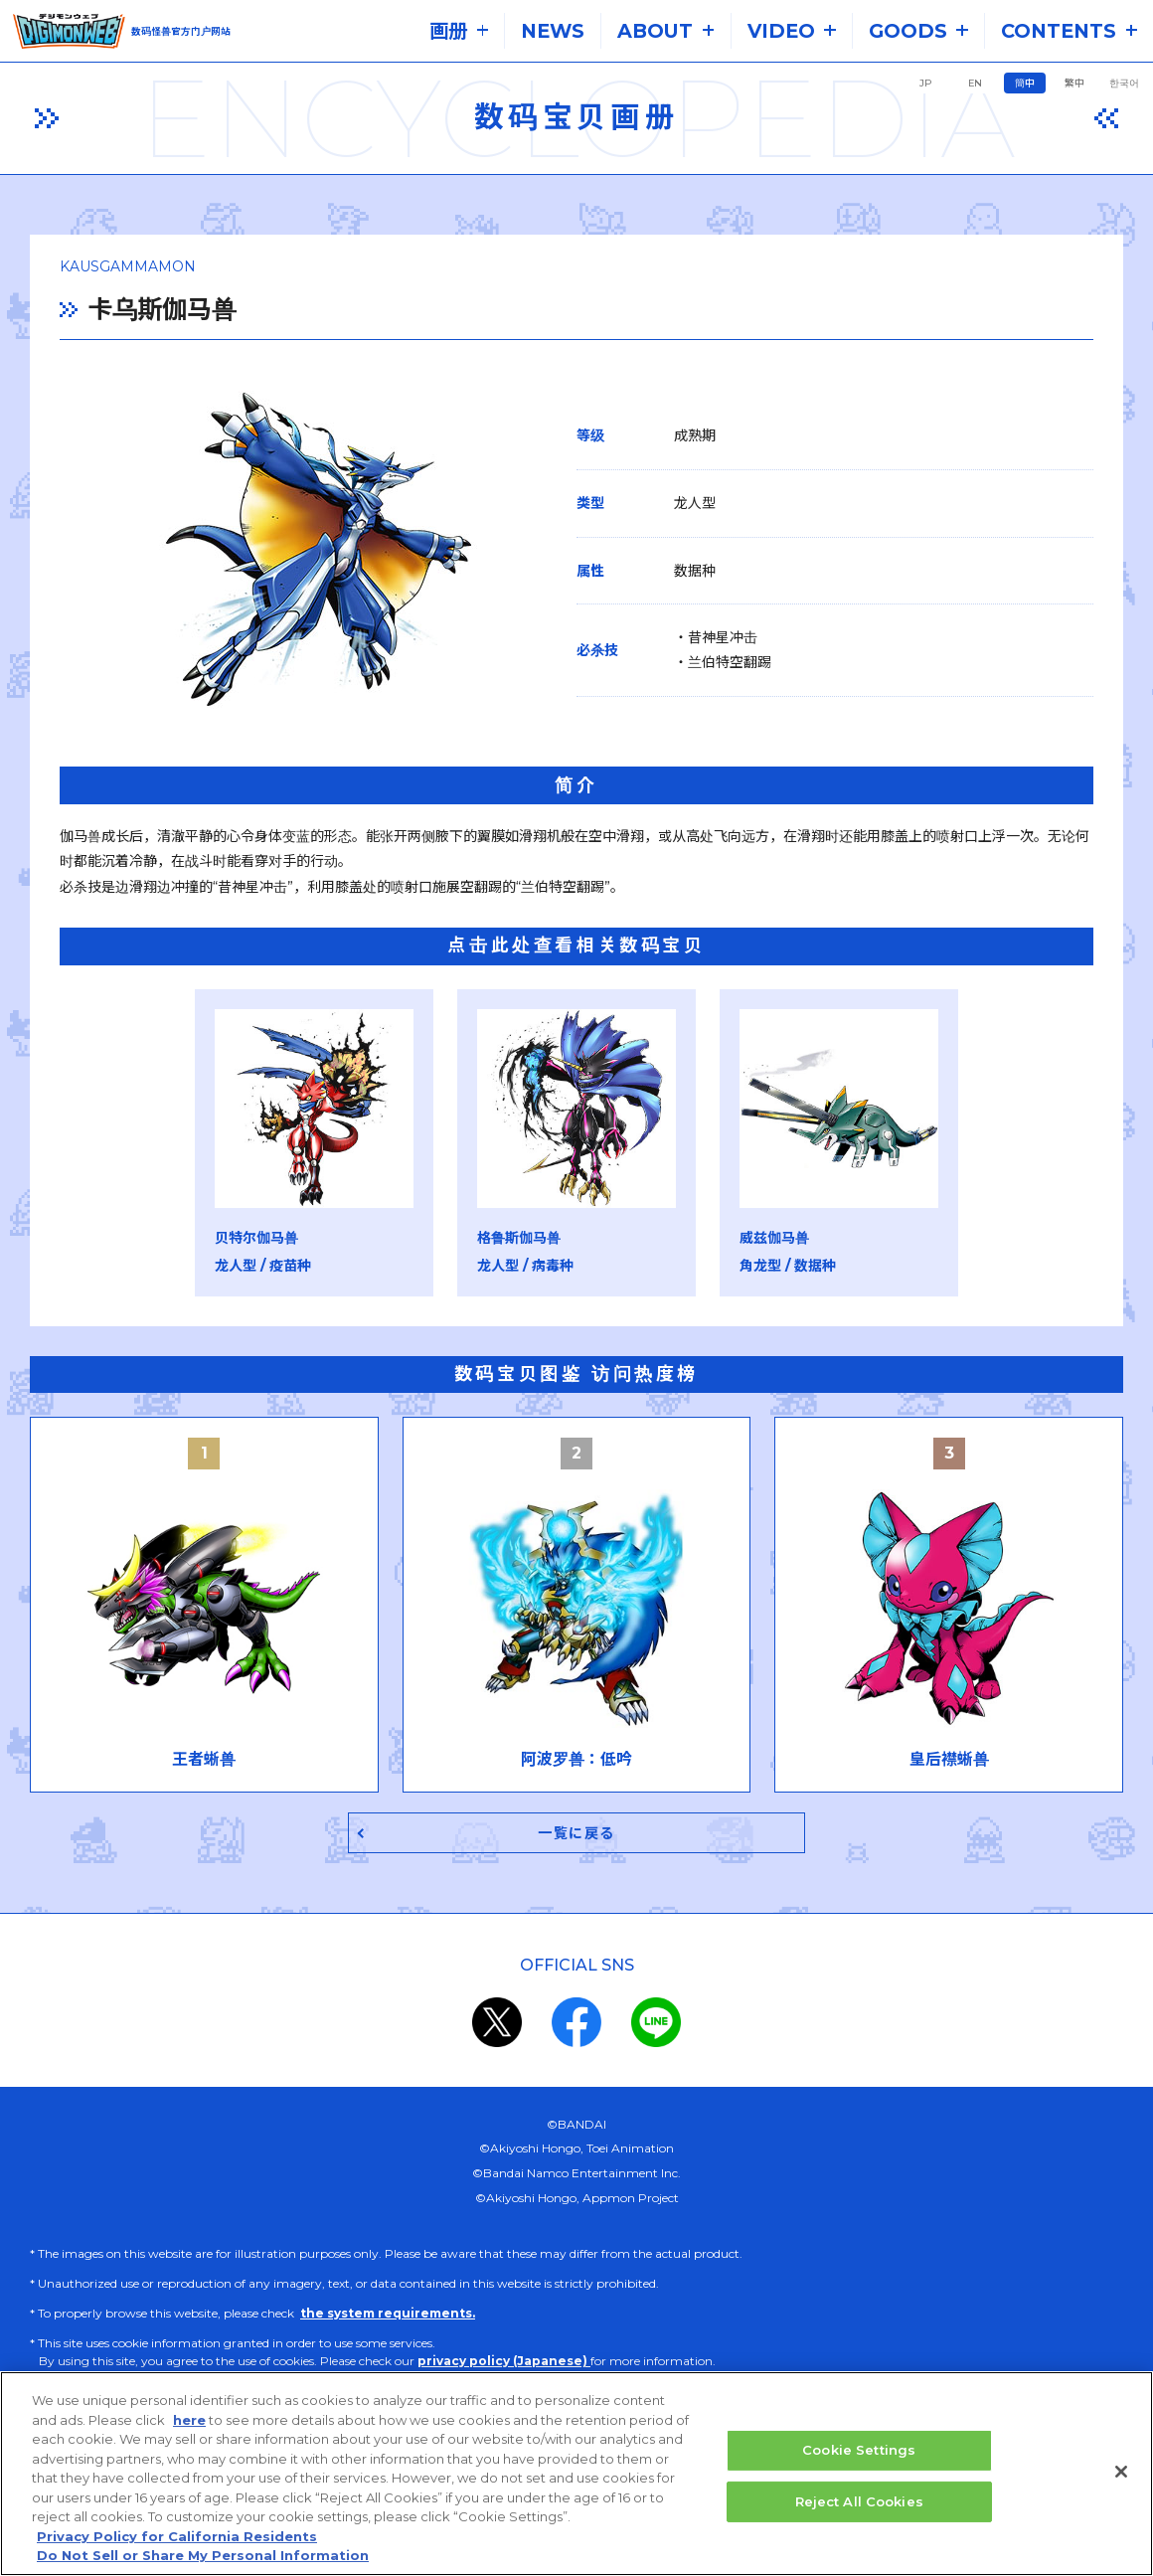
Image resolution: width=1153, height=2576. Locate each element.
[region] (576, 2473)
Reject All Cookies (859, 2501)
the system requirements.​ (387, 2316)
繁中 (1074, 83)
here (189, 2420)
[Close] (1121, 2471)
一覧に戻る (577, 1834)
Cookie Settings (858, 2450)
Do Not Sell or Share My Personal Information (203, 2555)
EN (975, 83)
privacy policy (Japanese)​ (503, 2363)
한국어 (1124, 83)
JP (925, 83)
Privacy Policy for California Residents (177, 2536)
